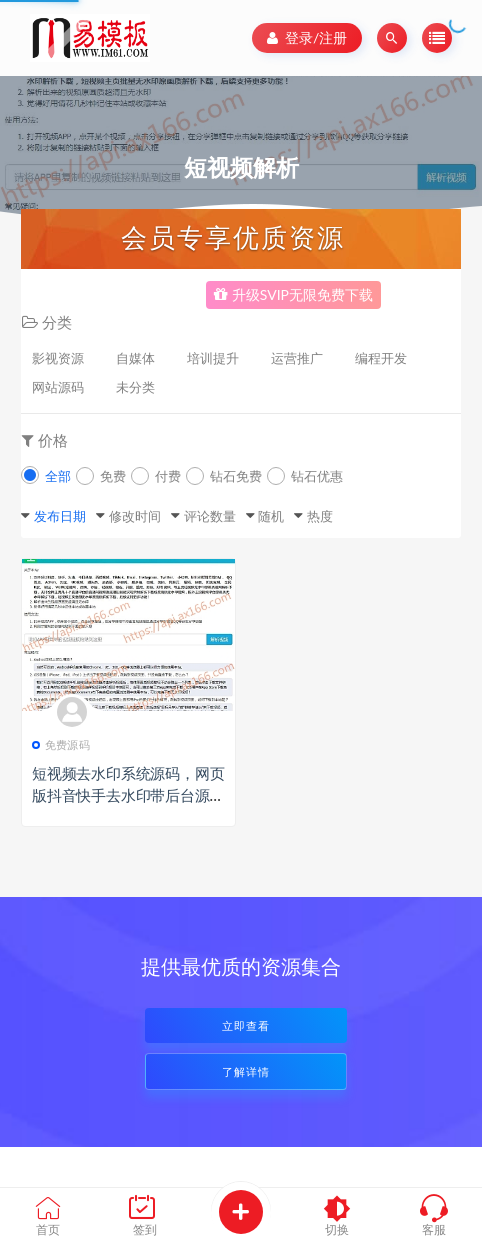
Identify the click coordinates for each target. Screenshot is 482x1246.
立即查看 (246, 1025)
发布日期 (60, 516)
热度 (320, 516)
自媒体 (135, 358)
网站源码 (58, 387)
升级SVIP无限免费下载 (293, 294)
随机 (271, 516)
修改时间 (135, 516)
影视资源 (58, 358)
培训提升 (213, 358)
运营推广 (297, 358)
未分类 (135, 387)
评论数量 (210, 516)
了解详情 (246, 1071)
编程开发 (381, 358)
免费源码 (61, 744)
